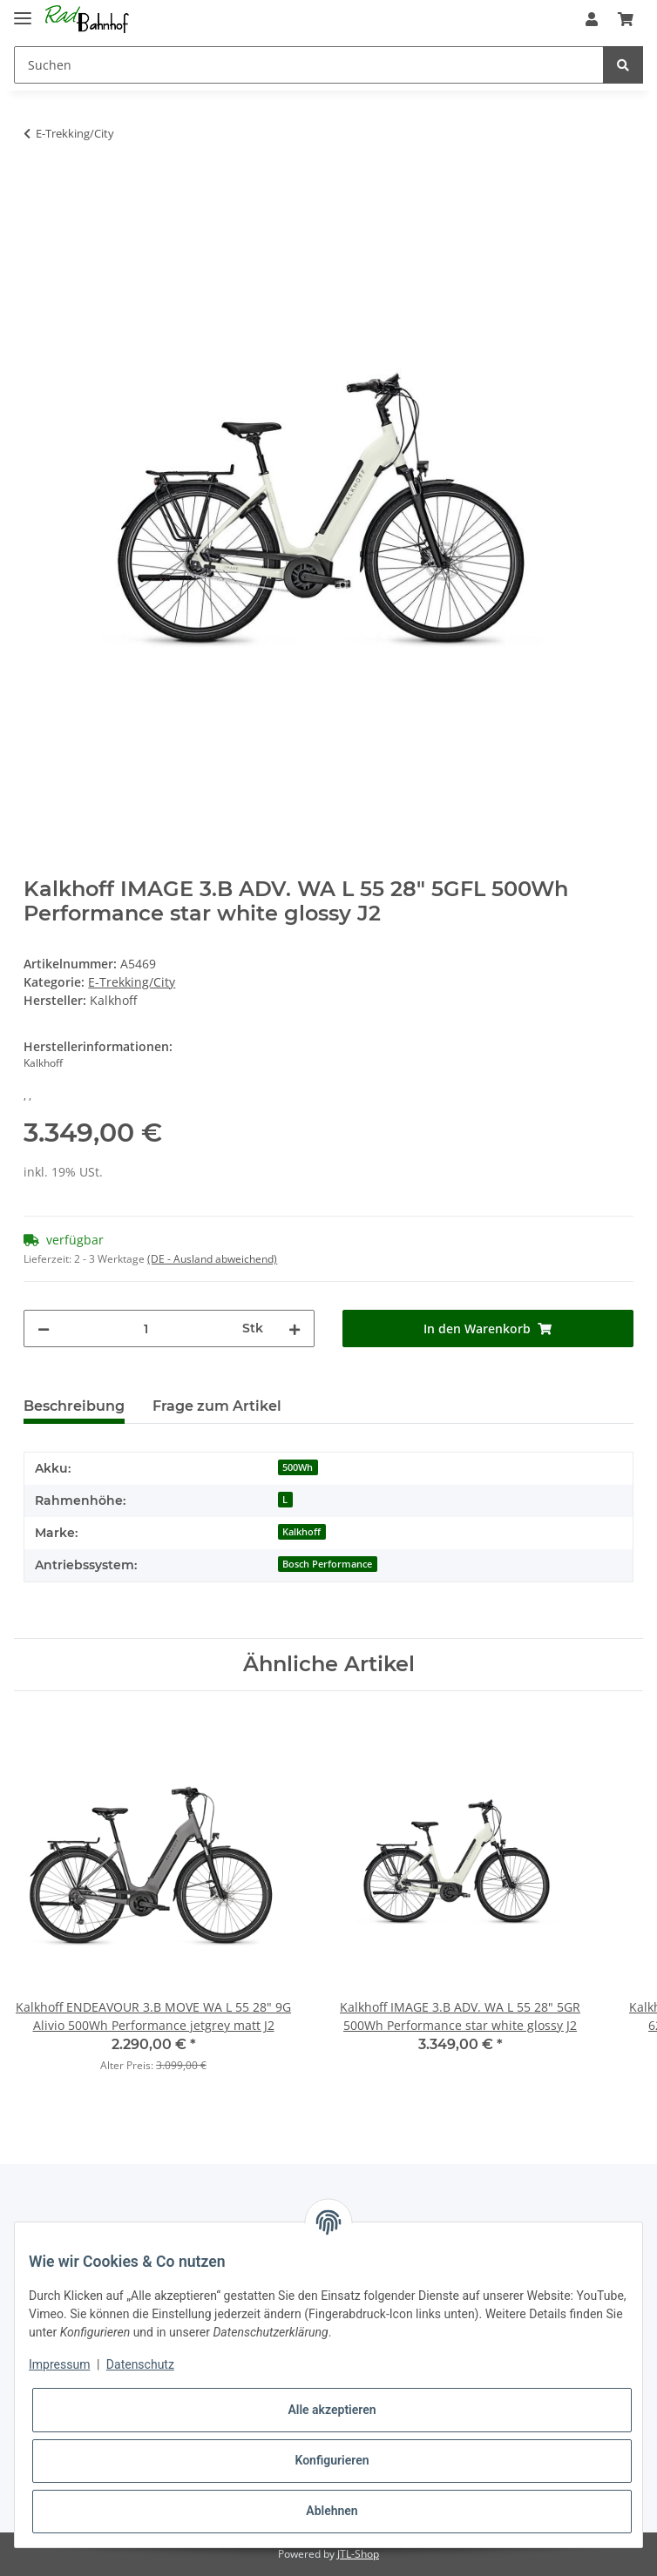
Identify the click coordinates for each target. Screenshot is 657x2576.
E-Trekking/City (131, 982)
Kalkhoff (301, 1532)
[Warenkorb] (625, 19)
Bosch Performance (327, 1564)
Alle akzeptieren (332, 2410)
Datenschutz (140, 2364)
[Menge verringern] (43, 1328)
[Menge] (146, 1328)
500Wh (297, 1467)
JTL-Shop (358, 2553)
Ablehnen (331, 2511)
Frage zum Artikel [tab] (216, 1406)
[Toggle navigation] (22, 11)
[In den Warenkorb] (37, 188)
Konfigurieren (332, 2460)
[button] (591, 19)
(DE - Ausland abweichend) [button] (212, 1258)
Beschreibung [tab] (74, 1406)
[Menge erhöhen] (294, 1328)
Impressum (59, 2364)
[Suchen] (309, 65)
